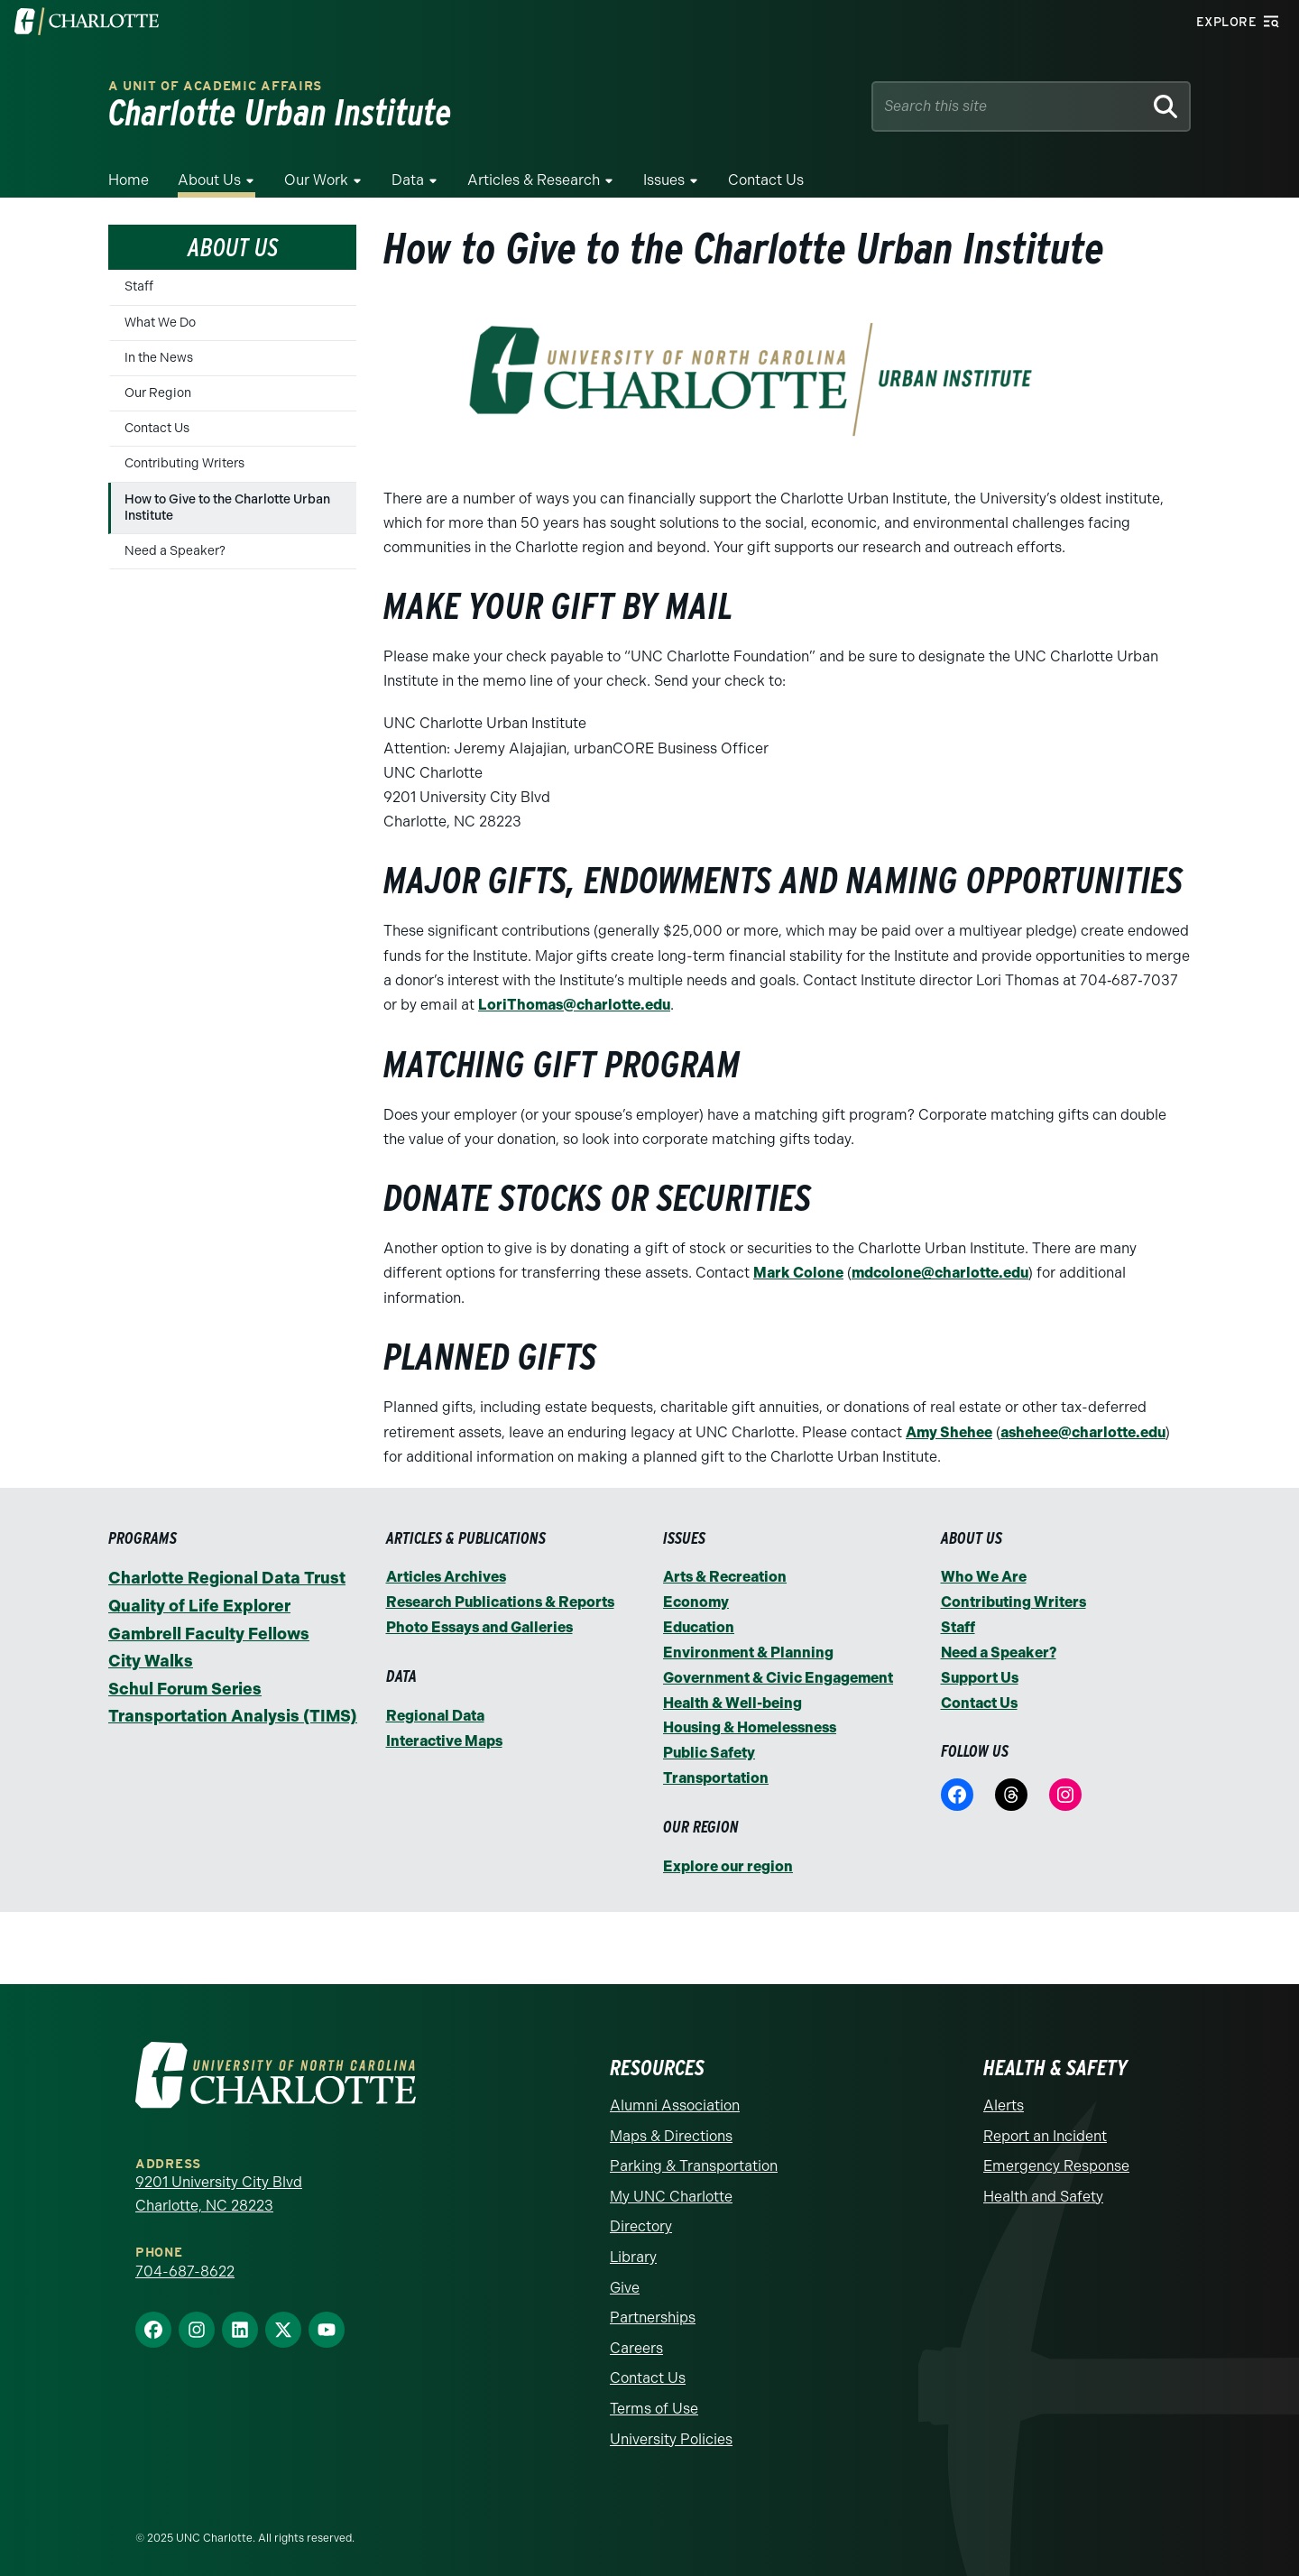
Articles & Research (533, 180)
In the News (158, 357)
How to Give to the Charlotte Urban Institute (227, 507)
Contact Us (766, 180)
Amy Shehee (949, 1430)
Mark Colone (798, 1272)
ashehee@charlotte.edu (1082, 1430)
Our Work (316, 180)
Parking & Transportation (694, 2158)
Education (698, 1624)
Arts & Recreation (725, 1574)
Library (633, 2248)
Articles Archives (446, 1574)
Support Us (979, 1673)
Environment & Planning (748, 1648)
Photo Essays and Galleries (479, 1624)
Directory (641, 2219)
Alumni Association (675, 2097)
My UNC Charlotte (671, 2188)
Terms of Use (654, 2400)
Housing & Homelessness (749, 1722)
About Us (209, 180)
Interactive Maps (444, 1736)
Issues (664, 180)
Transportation (716, 1771)
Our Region (157, 393)
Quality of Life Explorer (199, 1604)
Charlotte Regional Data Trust (226, 1576)
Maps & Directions (671, 2128)
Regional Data (435, 1712)
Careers (636, 2340)
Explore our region (728, 1859)
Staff (138, 286)
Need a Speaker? (175, 551)
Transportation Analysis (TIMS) (232, 1714)
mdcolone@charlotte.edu (940, 1272)
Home (128, 180)
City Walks (150, 1659)
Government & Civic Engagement (778, 1673)
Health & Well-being (732, 1697)
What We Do (160, 322)
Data (408, 180)
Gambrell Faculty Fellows (208, 1632)
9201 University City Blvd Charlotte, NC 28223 (218, 2185)
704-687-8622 (185, 2263)
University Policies (671, 2431)
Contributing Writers (184, 463)
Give (625, 2279)
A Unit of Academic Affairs (215, 86)
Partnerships (653, 2310)
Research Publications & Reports (500, 1600)
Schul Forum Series (185, 1687)
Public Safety (709, 1747)
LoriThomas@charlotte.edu (574, 1004)
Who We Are (984, 1574)
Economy (696, 1600)
